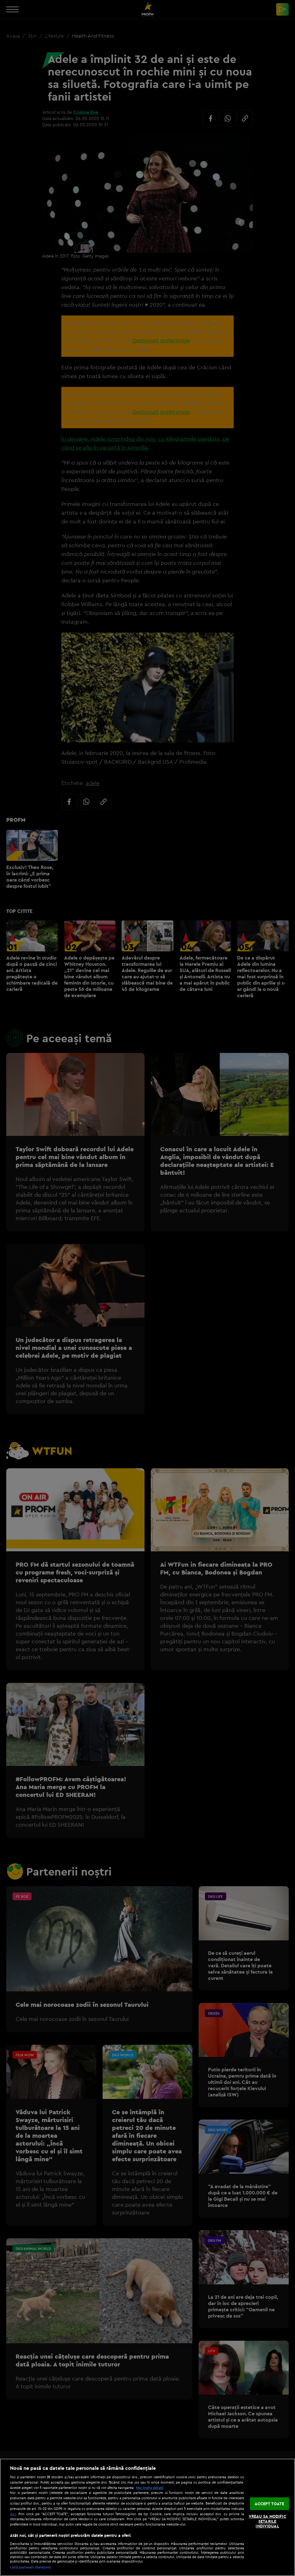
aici (13, 2513)
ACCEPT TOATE (269, 2503)
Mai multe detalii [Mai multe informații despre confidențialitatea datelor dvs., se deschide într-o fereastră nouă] (149, 2487)
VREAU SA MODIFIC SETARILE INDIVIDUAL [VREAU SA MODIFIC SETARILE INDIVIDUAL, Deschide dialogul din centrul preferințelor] (267, 2521)
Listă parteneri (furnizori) (30, 2567)
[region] (147, 2517)
